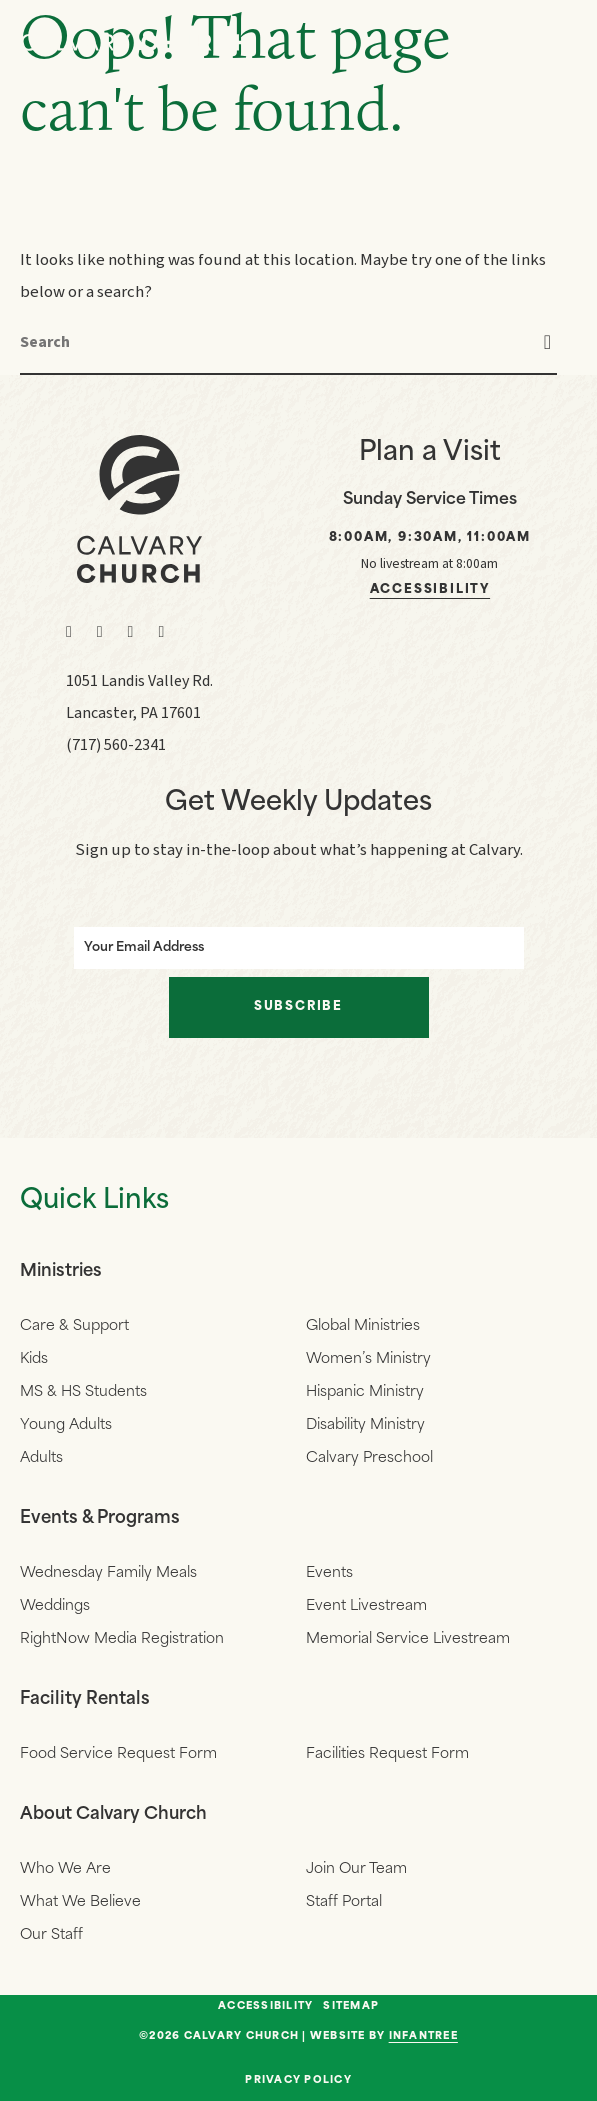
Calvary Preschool (369, 1458)
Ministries (62, 1271)
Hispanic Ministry (365, 1392)
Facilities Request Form (387, 1754)
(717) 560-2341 (116, 745)
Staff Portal (344, 1902)
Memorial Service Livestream (408, 1639)
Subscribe (298, 1007)
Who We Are (65, 1869)
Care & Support (74, 1326)
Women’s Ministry (368, 1359)
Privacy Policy (298, 2080)
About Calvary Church (115, 1814)
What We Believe (80, 1902)
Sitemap (351, 2007)
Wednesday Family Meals (108, 1573)
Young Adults (66, 1425)
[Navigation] (557, 42)
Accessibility (430, 590)
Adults (41, 1458)
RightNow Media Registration (122, 1639)
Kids (34, 1359)
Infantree (423, 2036)
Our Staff (51, 1935)
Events (329, 1573)
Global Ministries (363, 1326)
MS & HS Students (83, 1392)
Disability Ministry (365, 1425)
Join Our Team (356, 1869)
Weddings (55, 1606)
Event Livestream (366, 1606)
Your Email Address (146, 947)
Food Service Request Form (118, 1754)
